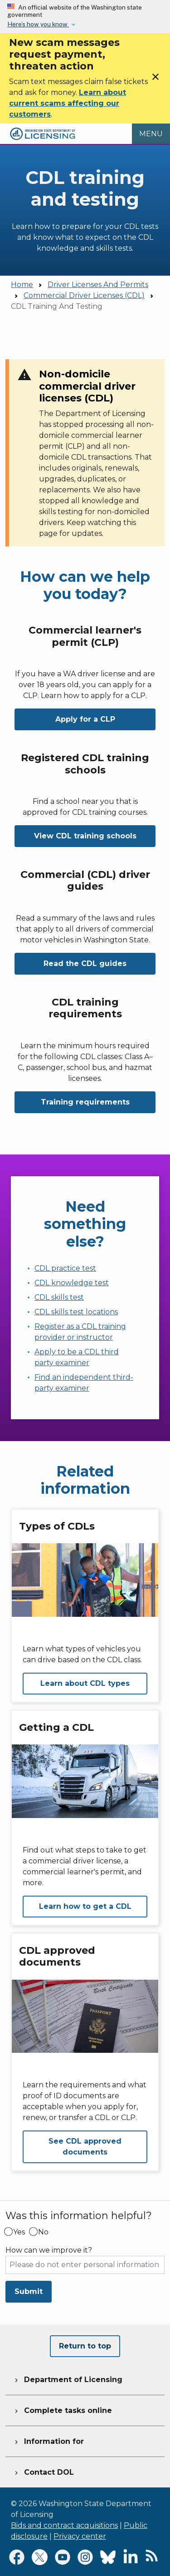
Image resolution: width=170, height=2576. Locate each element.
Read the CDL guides (85, 963)
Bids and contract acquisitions (64, 2525)
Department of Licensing (67, 2378)
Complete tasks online (62, 2409)
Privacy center (79, 2536)
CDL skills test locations (76, 1312)
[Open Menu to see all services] (151, 134)
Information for (48, 2440)
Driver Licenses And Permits (98, 284)
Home (22, 284)
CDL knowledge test (71, 1282)
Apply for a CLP (85, 719)
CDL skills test (59, 1297)
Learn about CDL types (85, 1683)
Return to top (85, 2346)
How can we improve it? (48, 2250)
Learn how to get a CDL (85, 1906)
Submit (29, 2291)
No (43, 2232)
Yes (19, 2232)
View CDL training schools (85, 836)
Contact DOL (43, 2471)
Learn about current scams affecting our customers (67, 103)
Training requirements (85, 1102)
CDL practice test (65, 1268)
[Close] (155, 79)
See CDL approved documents (85, 2146)
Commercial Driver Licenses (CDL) (84, 295)
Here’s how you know (38, 24)
